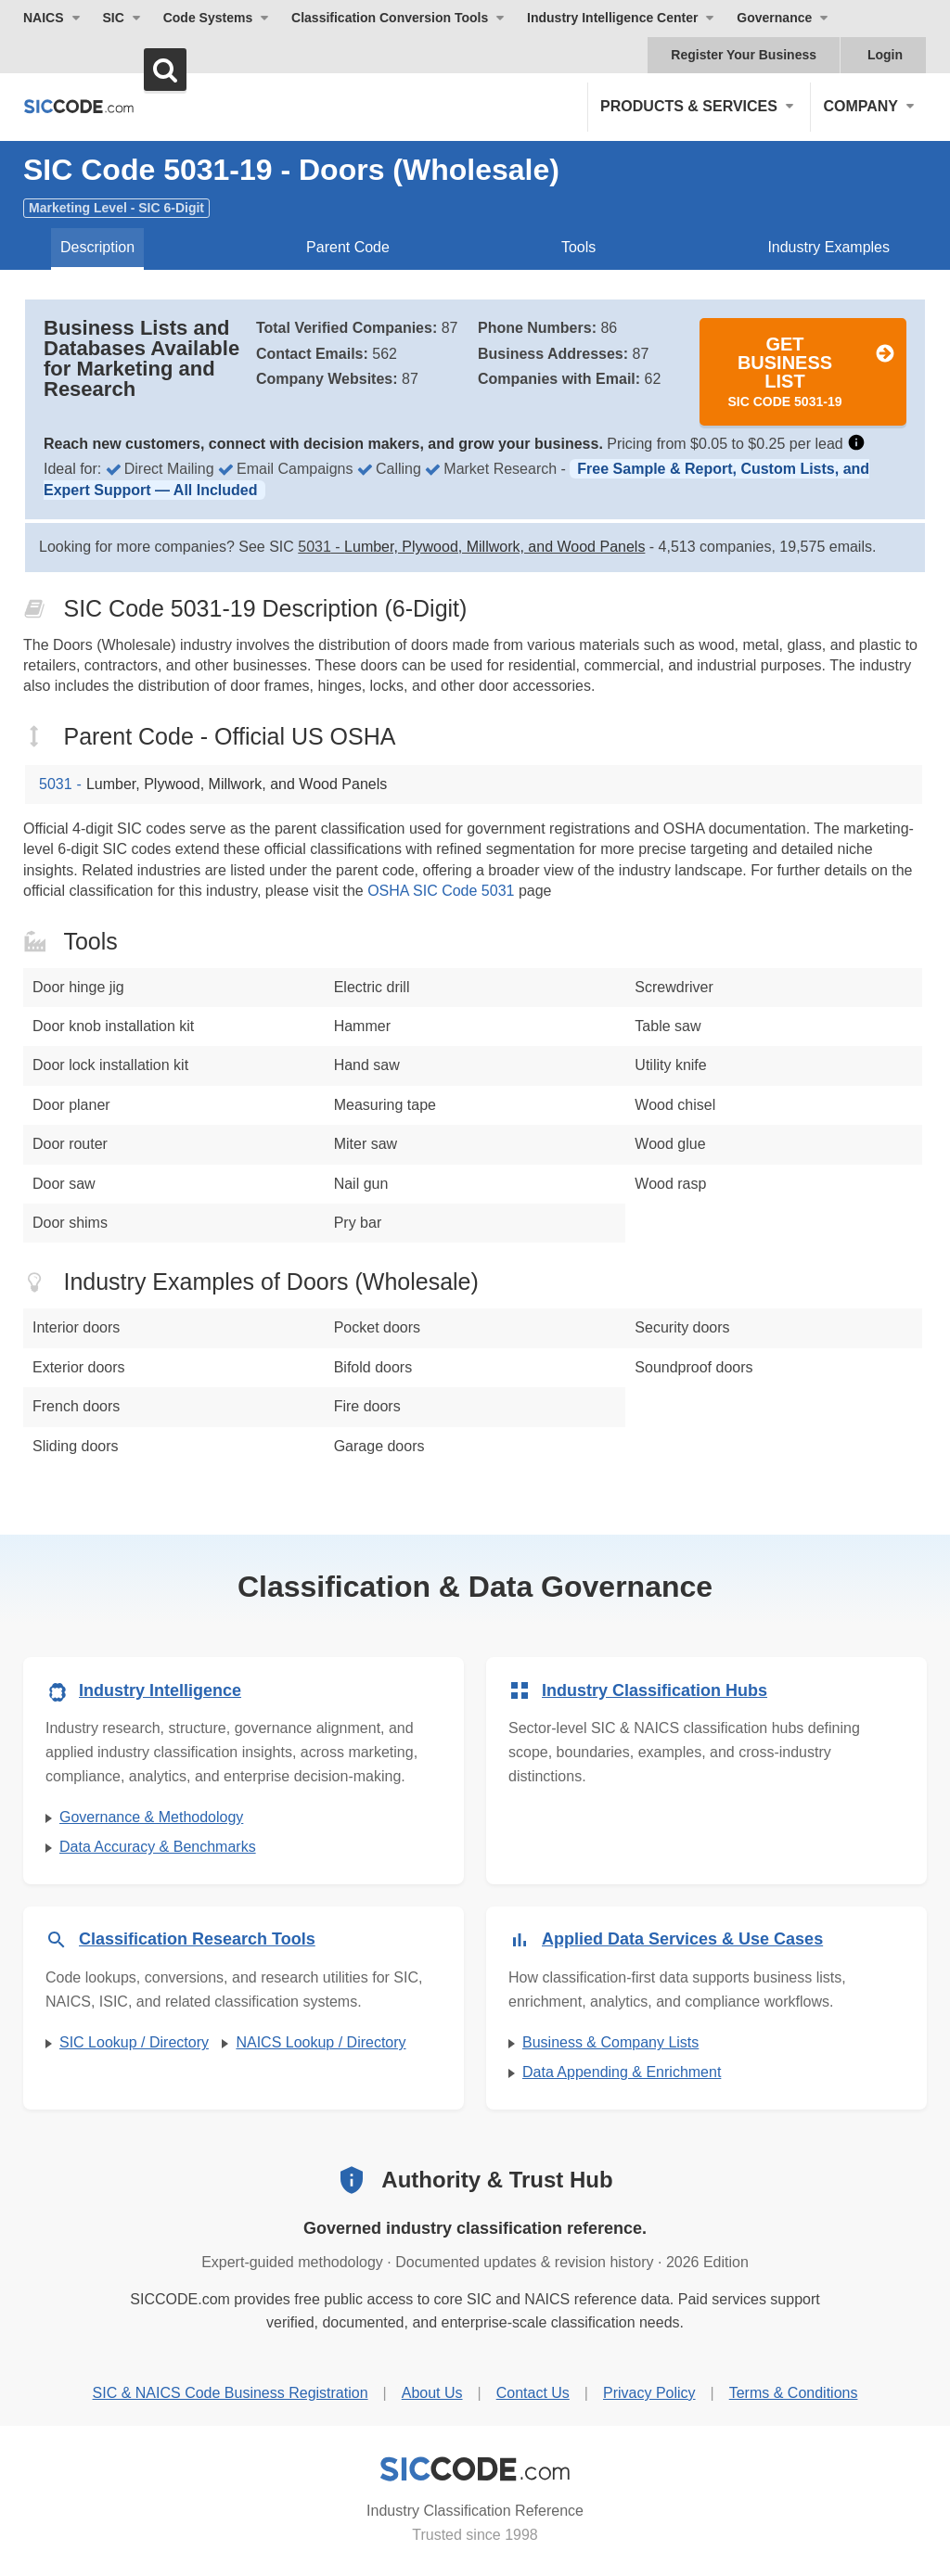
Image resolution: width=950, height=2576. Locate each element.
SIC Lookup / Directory (134, 2042)
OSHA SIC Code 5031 (440, 891)
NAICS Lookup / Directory (320, 2042)
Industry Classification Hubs (654, 1690)
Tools (578, 247)
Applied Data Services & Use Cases (682, 1939)
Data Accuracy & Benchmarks (157, 1847)
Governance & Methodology (151, 1817)
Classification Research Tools (197, 1939)
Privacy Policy (649, 2393)
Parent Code (348, 247)
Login (885, 54)
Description (97, 247)
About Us (432, 2393)
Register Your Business (743, 54)
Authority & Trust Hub (496, 2179)
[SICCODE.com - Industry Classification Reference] (475, 2469)
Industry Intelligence (160, 1690)
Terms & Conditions (793, 2393)
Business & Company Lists (610, 2042)
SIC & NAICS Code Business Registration (230, 2393)
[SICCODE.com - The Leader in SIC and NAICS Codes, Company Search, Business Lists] (79, 106)
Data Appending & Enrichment (621, 2072)
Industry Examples (828, 247)
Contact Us (533, 2393)
